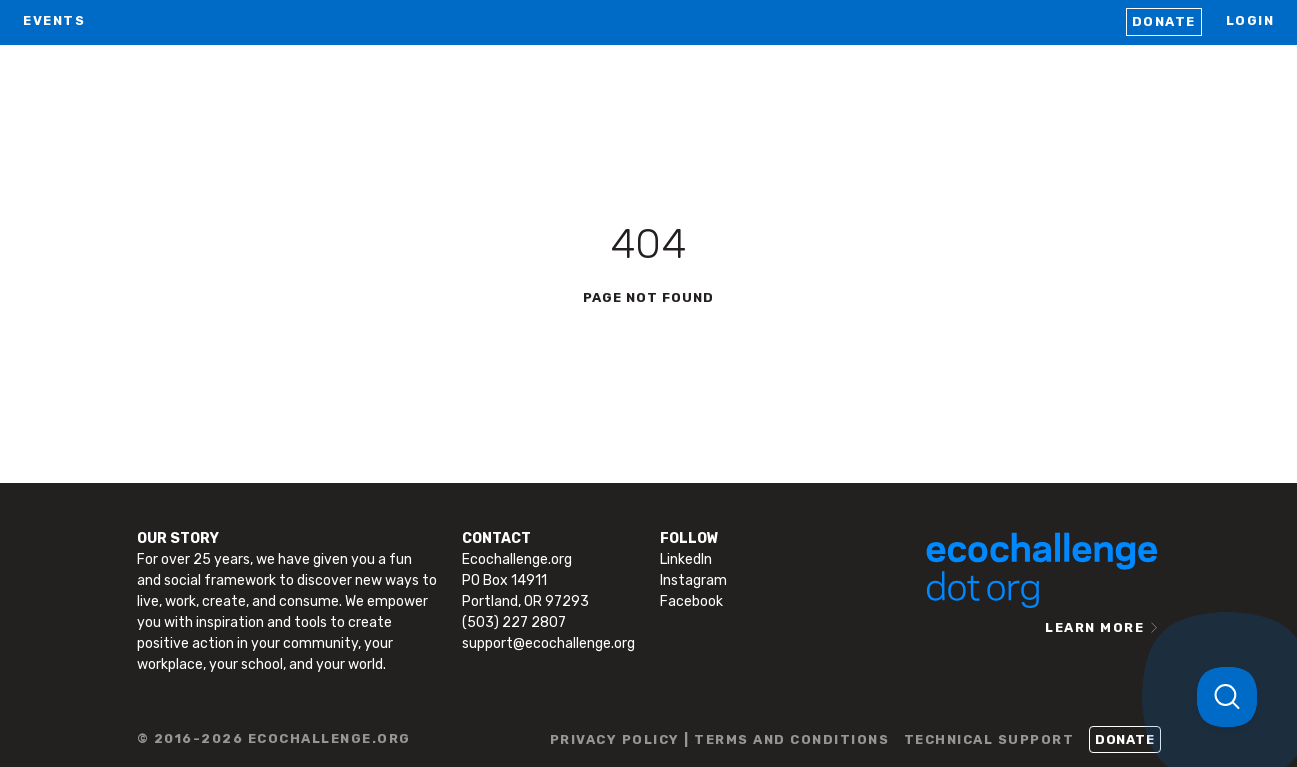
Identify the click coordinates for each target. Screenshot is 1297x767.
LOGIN (1250, 20)
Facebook (691, 601)
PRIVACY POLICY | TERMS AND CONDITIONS (720, 739)
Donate (1164, 21)
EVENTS (54, 20)
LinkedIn (686, 559)
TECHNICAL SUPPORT (989, 739)
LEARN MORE (1094, 627)
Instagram (693, 580)
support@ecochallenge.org (548, 643)
